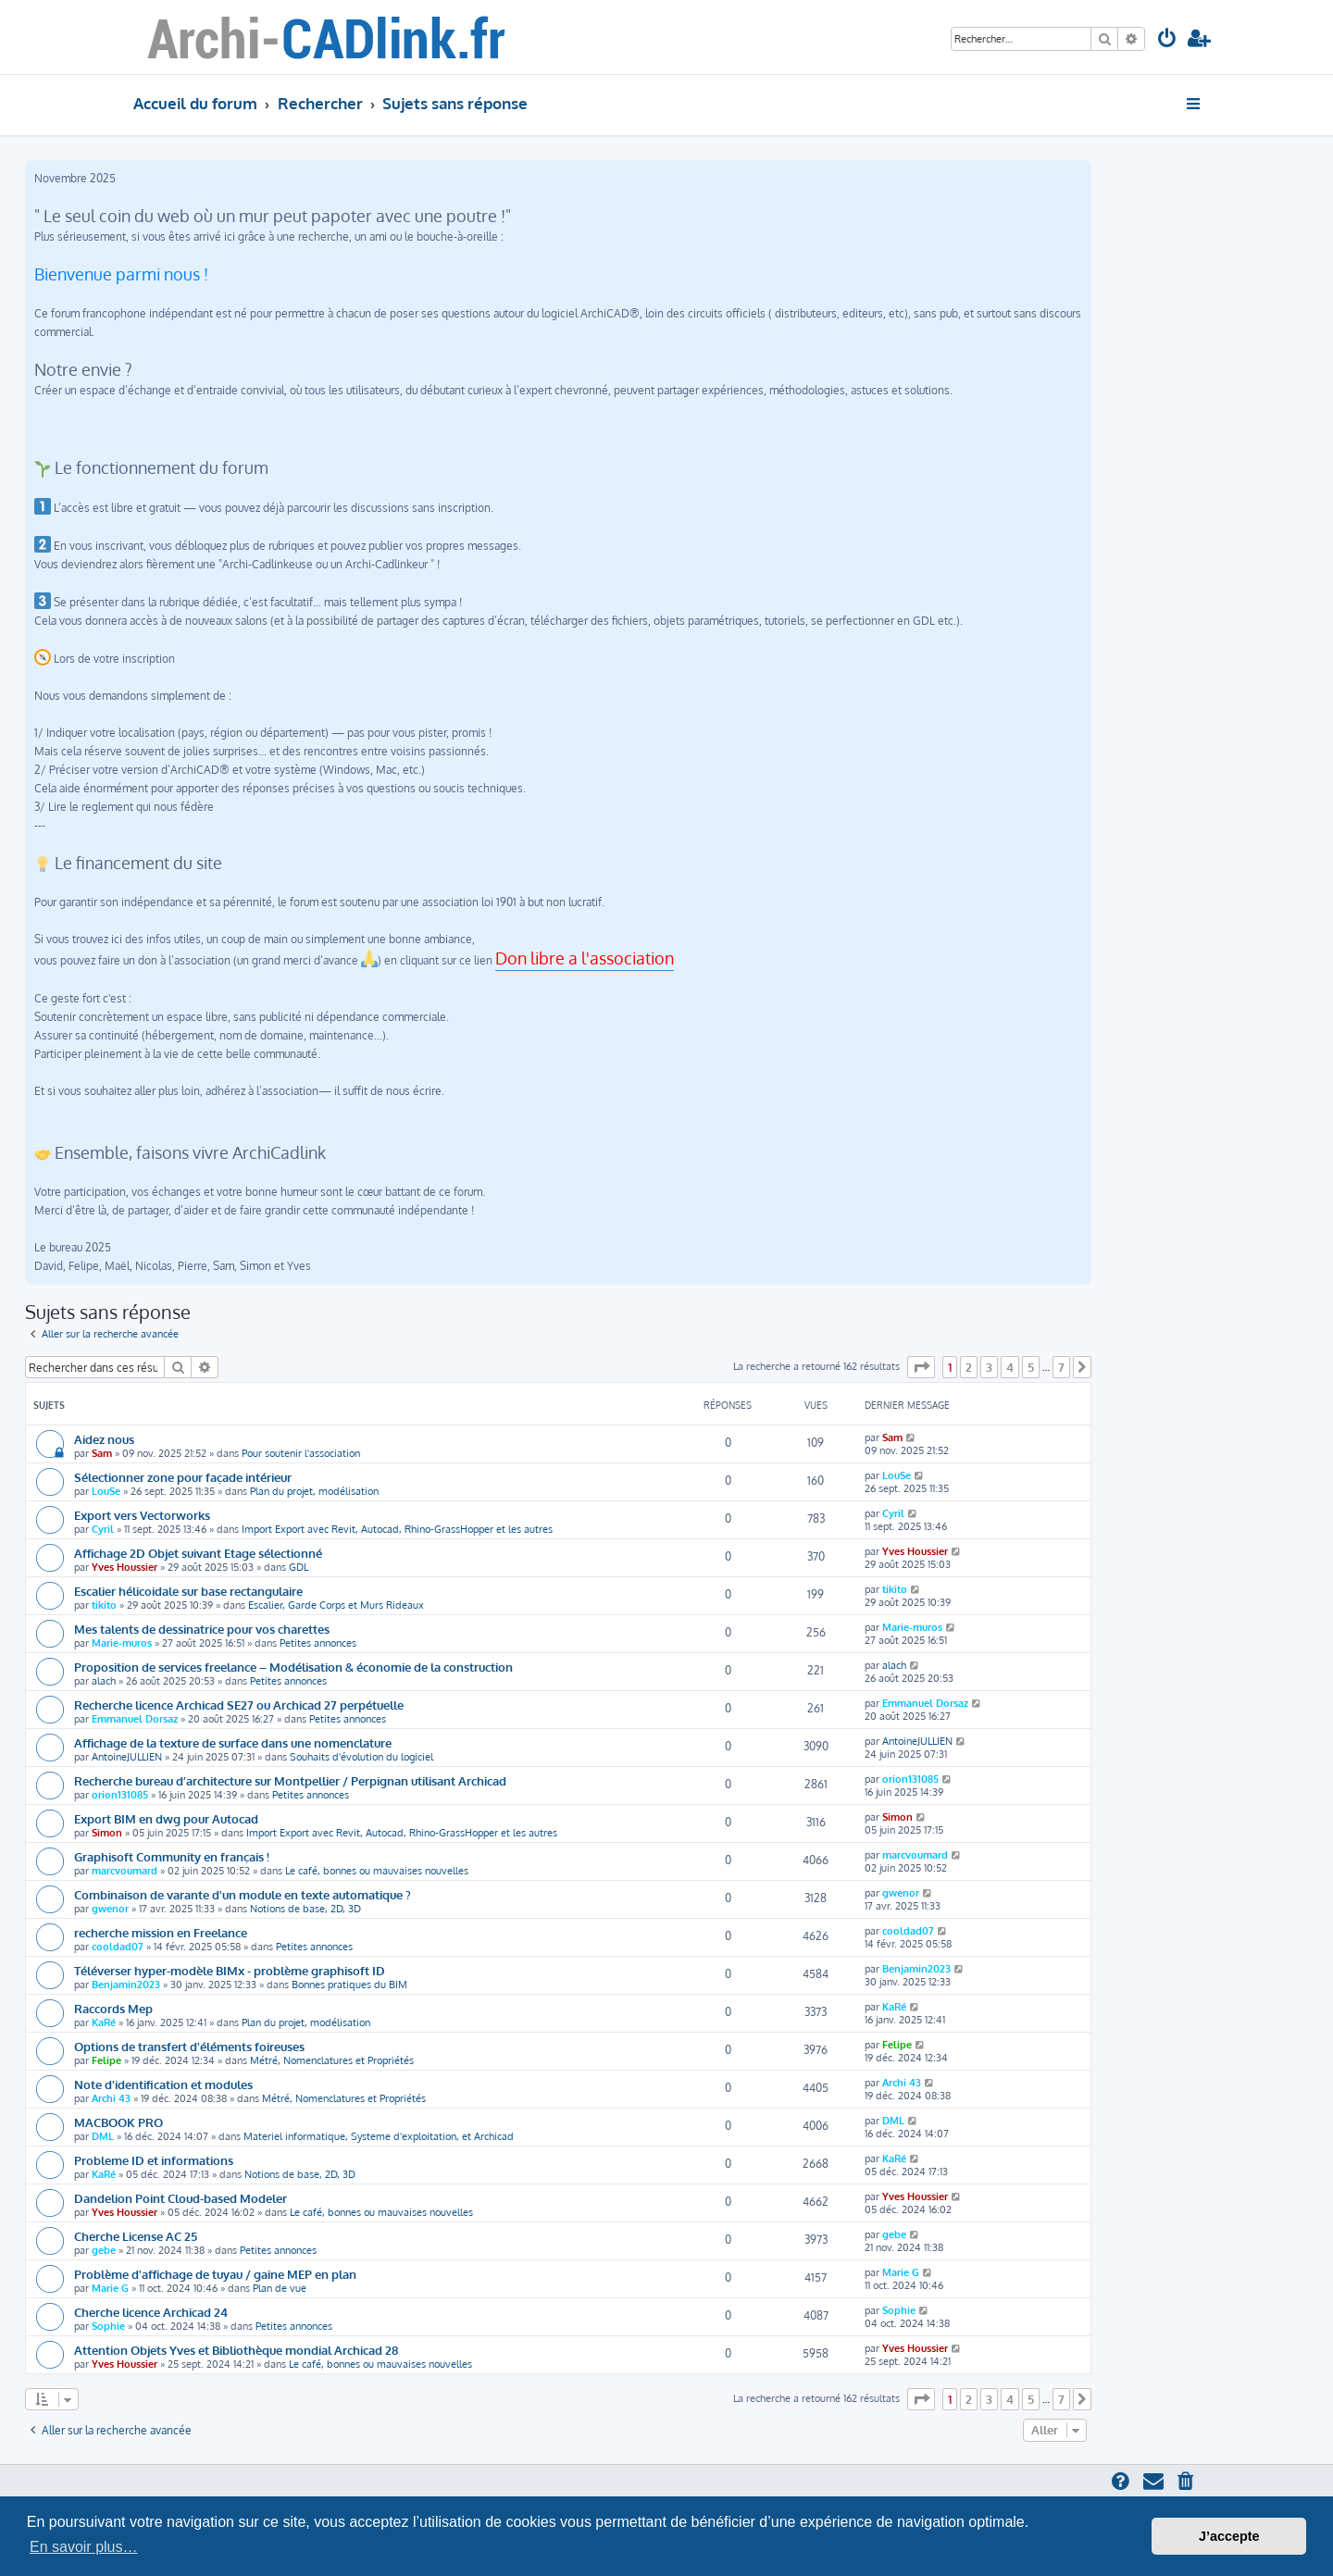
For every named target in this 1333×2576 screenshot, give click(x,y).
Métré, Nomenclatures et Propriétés (332, 2060)
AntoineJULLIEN (127, 1756)
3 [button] (989, 1367)
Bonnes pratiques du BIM (349, 1984)
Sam (102, 1453)
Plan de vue (279, 2288)
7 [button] (1061, 1367)
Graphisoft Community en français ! (171, 1856)
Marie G (110, 2288)
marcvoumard (124, 1870)
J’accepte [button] (1229, 2536)
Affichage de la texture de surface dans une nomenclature (233, 1742)
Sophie (108, 2326)
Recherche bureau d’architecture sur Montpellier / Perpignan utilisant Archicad (290, 1780)
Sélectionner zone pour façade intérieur (183, 1477)
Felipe (106, 2060)
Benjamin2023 (126, 1984)
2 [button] (968, 1367)
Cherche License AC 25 (135, 2236)
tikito (104, 1605)
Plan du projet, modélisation (314, 1491)
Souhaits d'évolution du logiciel (361, 1756)
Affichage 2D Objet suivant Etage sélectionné (198, 1553)
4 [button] (1010, 1367)
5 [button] (1031, 1367)
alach (104, 1680)
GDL (298, 1567)
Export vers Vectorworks (142, 1515)
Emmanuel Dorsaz (135, 1718)
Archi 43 (111, 2098)
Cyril (103, 1529)
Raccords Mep (113, 2008)
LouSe (106, 1491)
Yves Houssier (124, 1567)
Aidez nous (104, 1439)
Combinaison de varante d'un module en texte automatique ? (242, 1894)
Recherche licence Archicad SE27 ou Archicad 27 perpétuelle (239, 1704)
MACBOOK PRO (118, 2122)
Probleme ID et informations (153, 2160)
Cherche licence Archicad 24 (151, 2312)
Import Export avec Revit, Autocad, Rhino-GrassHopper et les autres (397, 1529)
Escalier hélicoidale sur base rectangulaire (188, 1591)
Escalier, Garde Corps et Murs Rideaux (336, 1605)
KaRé (104, 2022)
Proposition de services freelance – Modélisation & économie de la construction (293, 1666)
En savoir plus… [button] (84, 2547)
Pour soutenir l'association (301, 1453)
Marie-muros (122, 1642)
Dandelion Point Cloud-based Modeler (180, 2198)
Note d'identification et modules (163, 2084)
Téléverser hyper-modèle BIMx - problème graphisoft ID (229, 1970)
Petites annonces (318, 1642)
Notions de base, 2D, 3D (305, 1908)
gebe (104, 2250)
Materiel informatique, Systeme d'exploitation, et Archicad (378, 2136)
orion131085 (120, 1794)
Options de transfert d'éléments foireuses (189, 2046)
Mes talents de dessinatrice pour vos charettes (202, 1628)
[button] (921, 1367)
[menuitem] (1167, 40)
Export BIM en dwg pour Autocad (166, 1818)
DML (103, 2136)
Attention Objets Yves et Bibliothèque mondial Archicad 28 (236, 2350)
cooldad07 (117, 1946)
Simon (107, 1832)
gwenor (110, 1908)
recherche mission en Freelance (160, 1932)
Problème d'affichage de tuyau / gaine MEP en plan (215, 2274)
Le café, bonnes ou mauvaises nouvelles (376, 1870)
